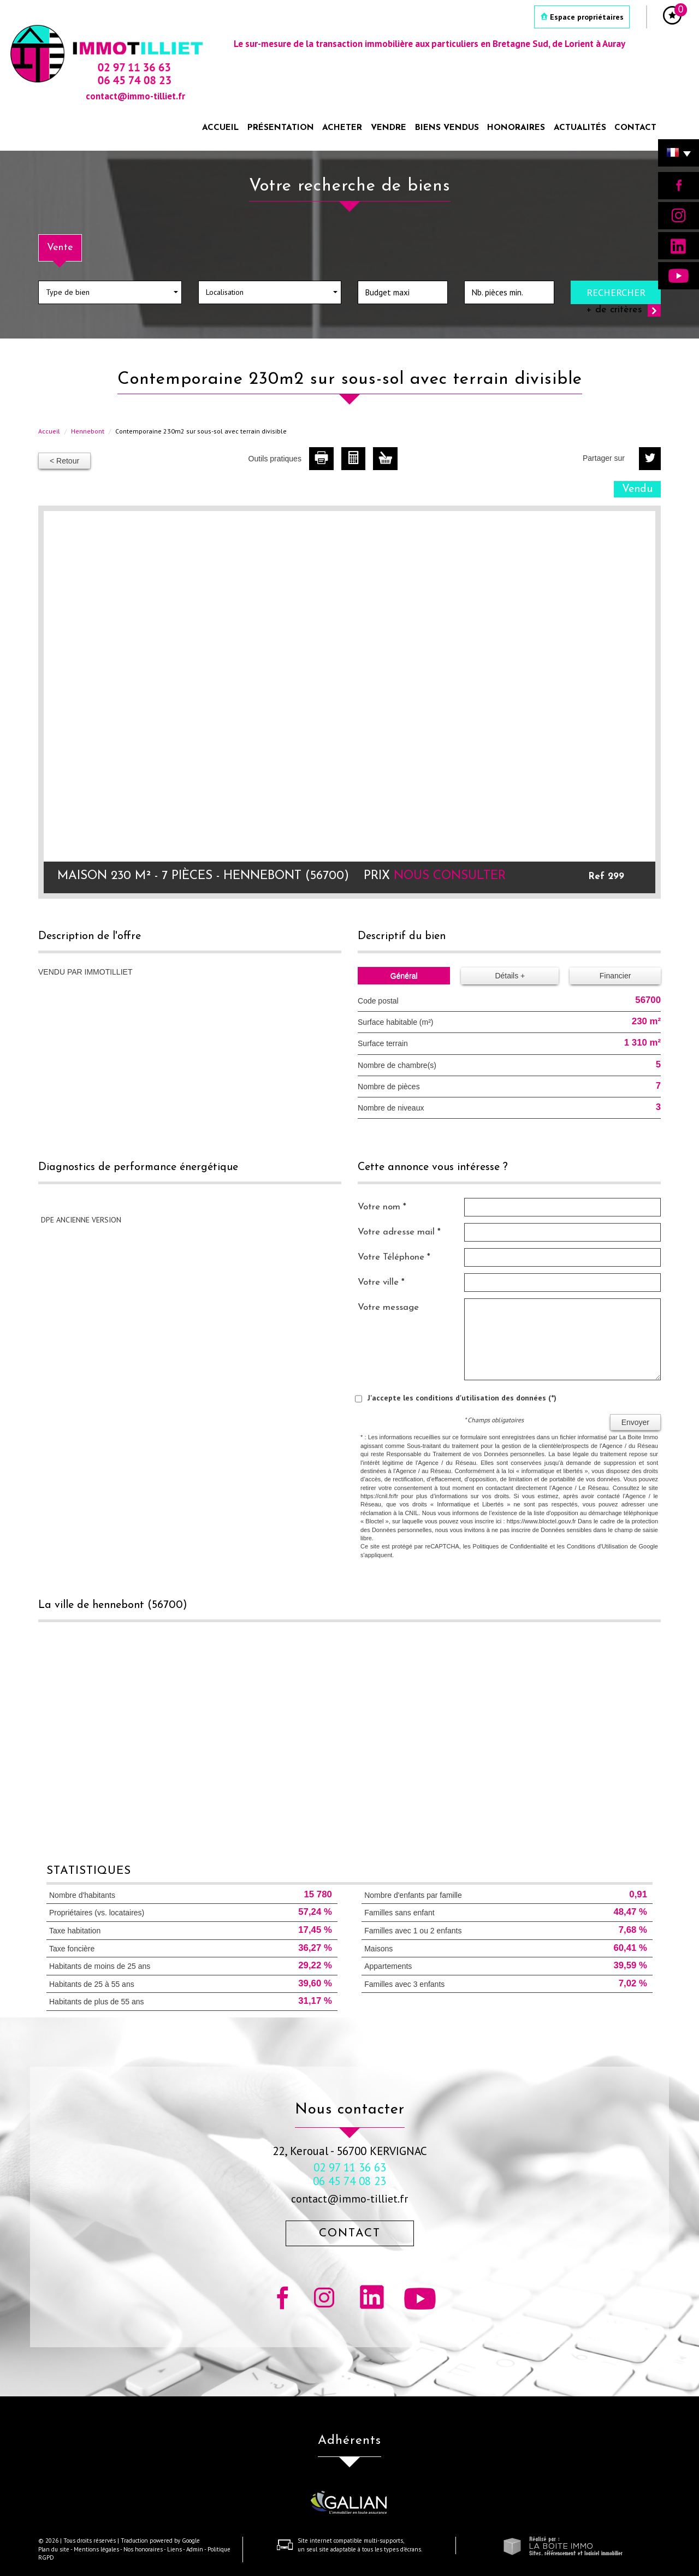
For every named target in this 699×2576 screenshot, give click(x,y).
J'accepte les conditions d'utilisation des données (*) (462, 1398)
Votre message (388, 1307)
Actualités (580, 127)
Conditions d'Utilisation (597, 1546)
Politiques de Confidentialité (510, 1546)
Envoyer (635, 1422)
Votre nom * (382, 1207)
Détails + (510, 975)
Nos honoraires (143, 2549)
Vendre (388, 127)
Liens (174, 2549)
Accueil (220, 127)
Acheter (342, 127)
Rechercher (616, 292)
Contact (635, 127)
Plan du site (53, 2549)
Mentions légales (96, 2549)
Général (404, 975)
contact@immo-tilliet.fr (349, 2198)
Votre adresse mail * (399, 1232)
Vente (60, 247)
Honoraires (516, 127)
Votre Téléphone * (394, 1257)
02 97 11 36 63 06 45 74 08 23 (349, 2174)
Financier (615, 975)
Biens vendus (447, 127)
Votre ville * (381, 1282)
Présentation (280, 127)
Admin (194, 2549)
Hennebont (87, 431)
